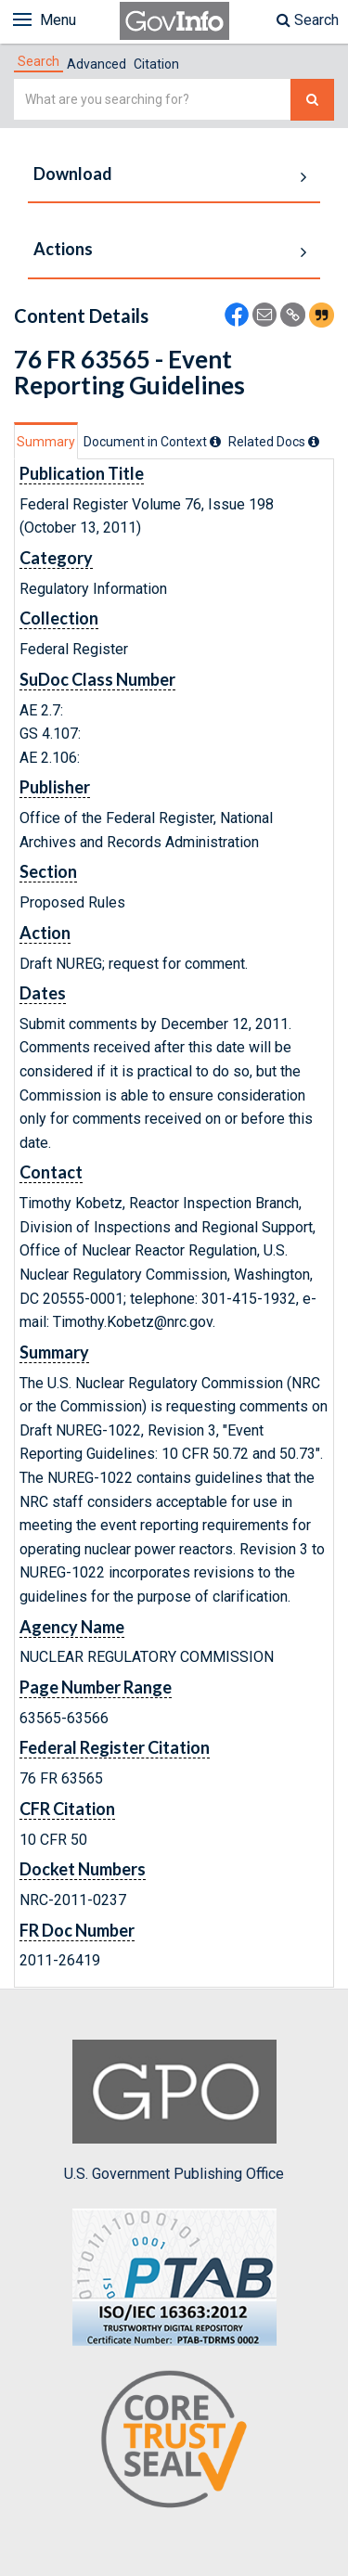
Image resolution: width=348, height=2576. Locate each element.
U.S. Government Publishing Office (174, 2111)
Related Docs (273, 441)
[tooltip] (215, 441)
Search (308, 20)
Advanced (96, 64)
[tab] (38, 61)
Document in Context (152, 441)
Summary (46, 441)
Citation (156, 64)
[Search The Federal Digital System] (312, 100)
